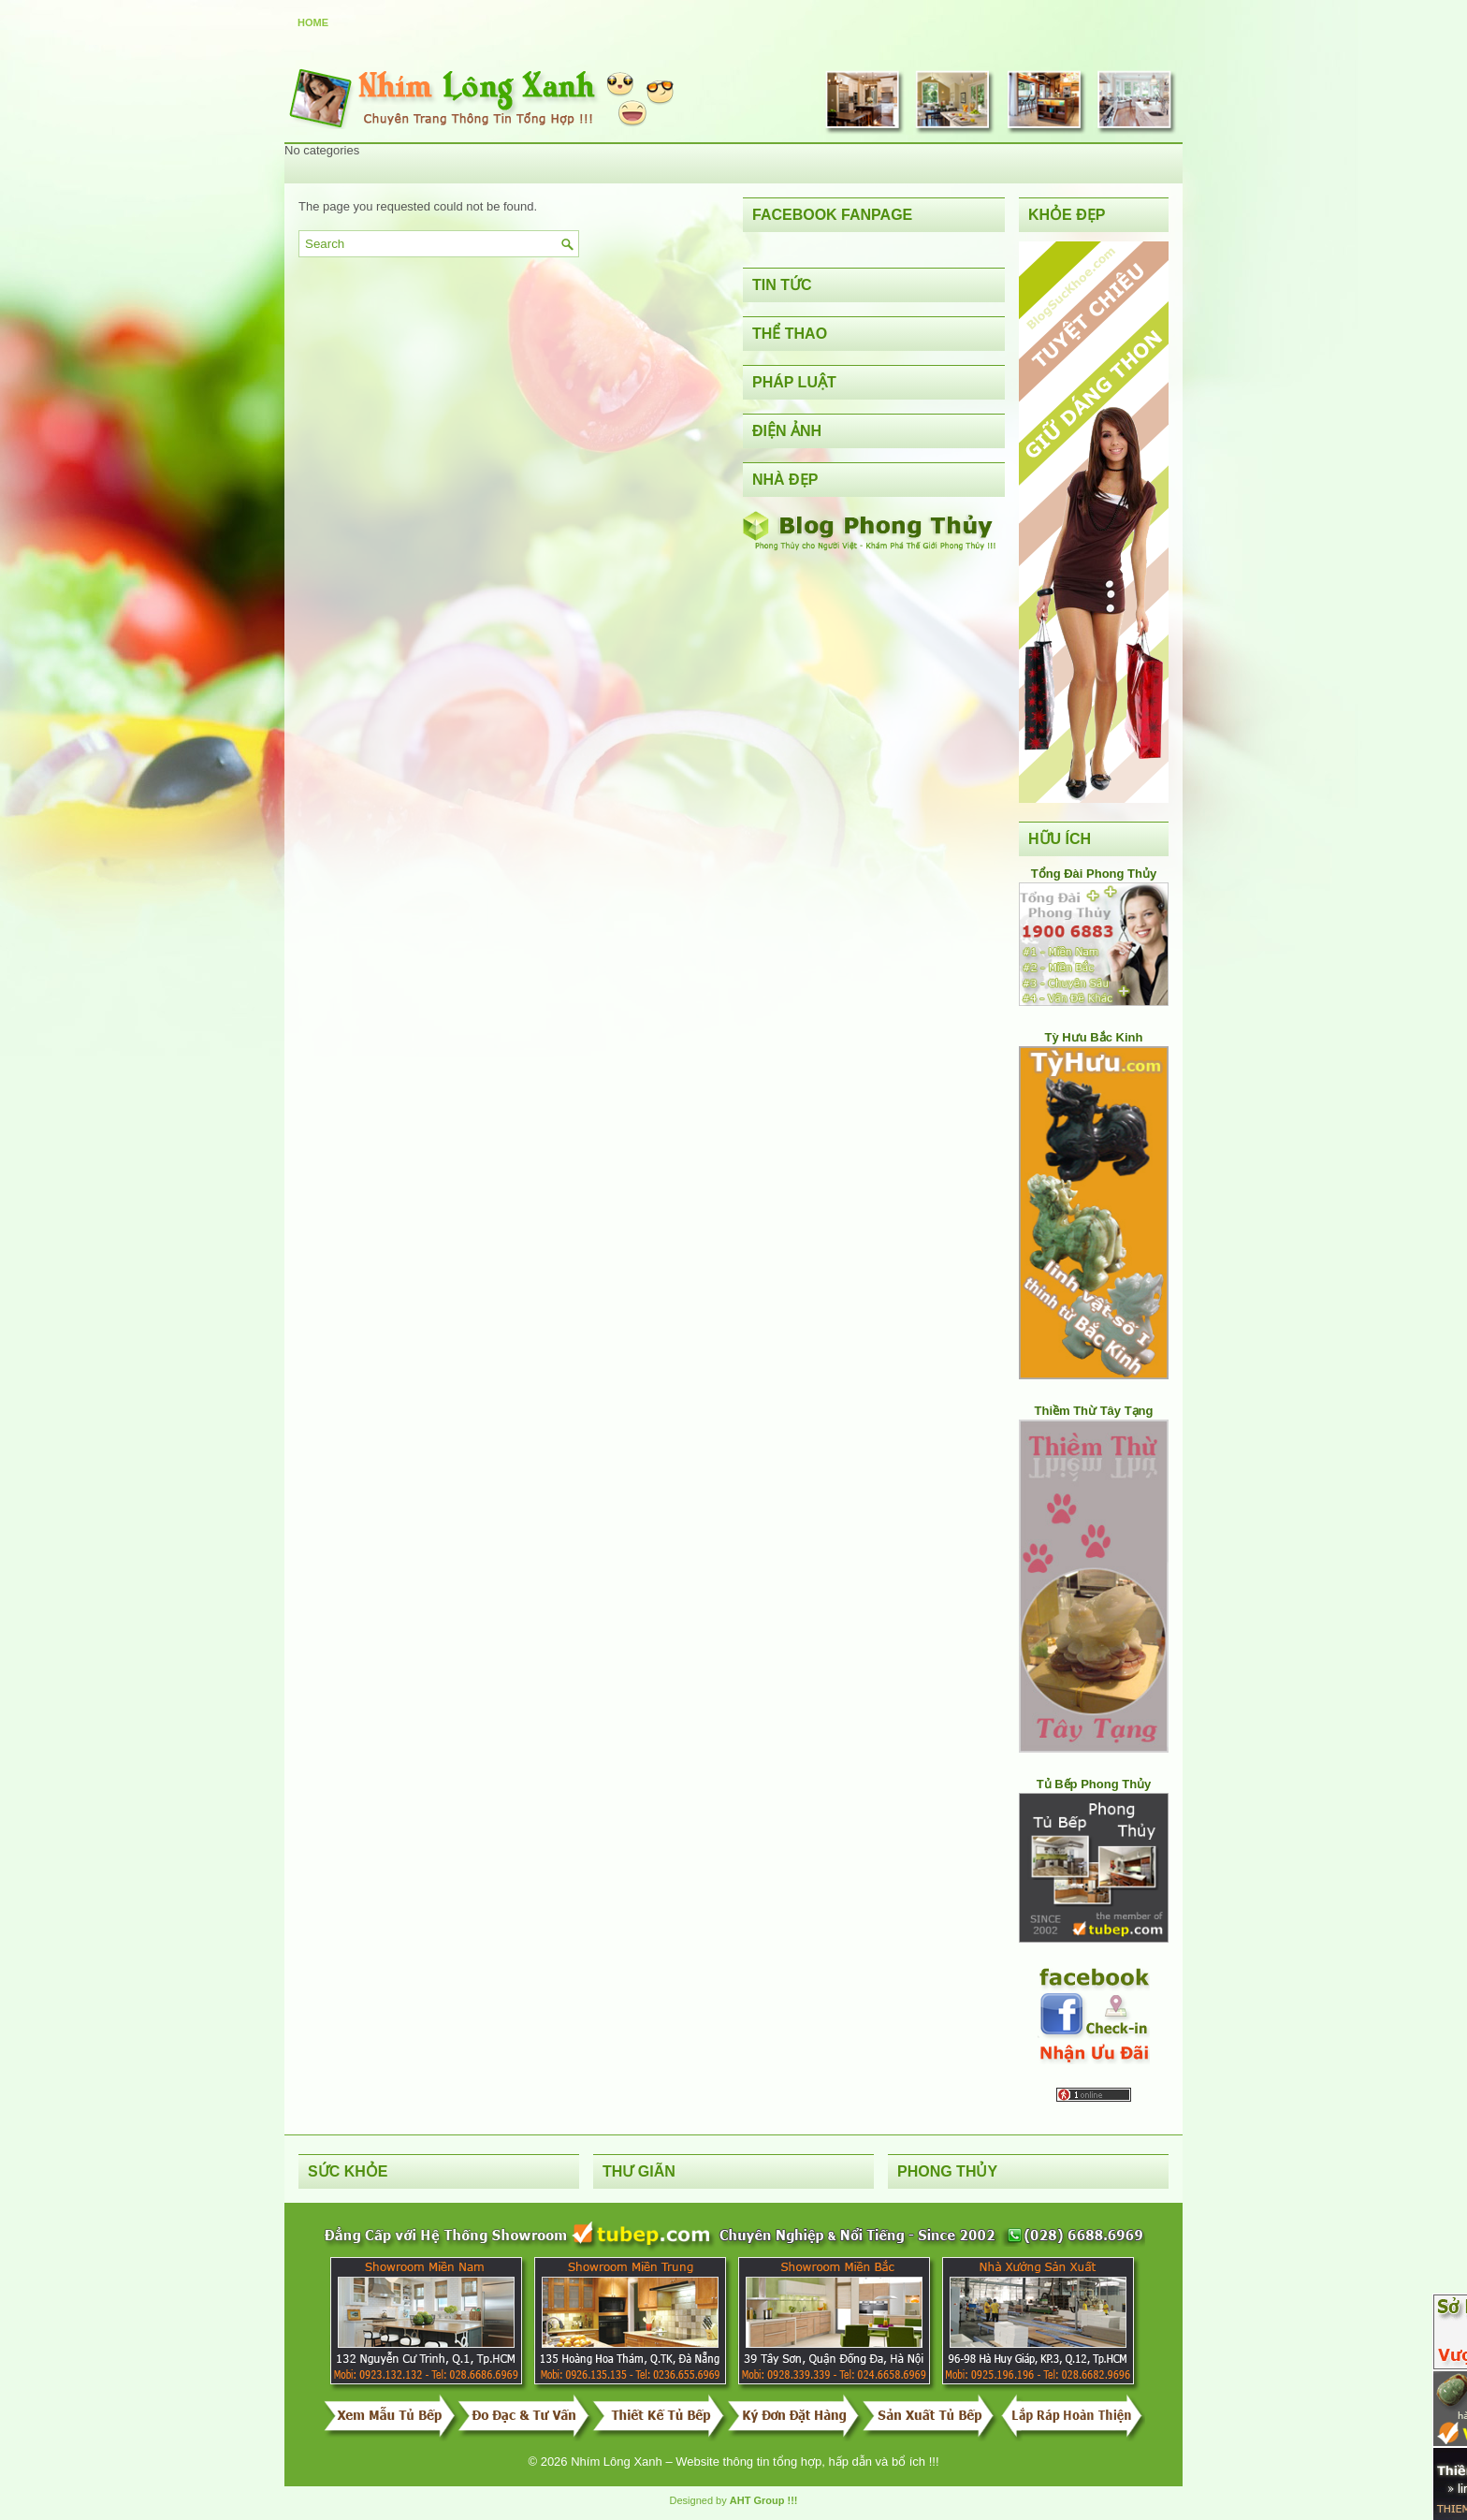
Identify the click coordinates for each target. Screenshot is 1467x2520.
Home (313, 22)
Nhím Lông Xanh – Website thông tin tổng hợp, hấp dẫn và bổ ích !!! (754, 2461)
